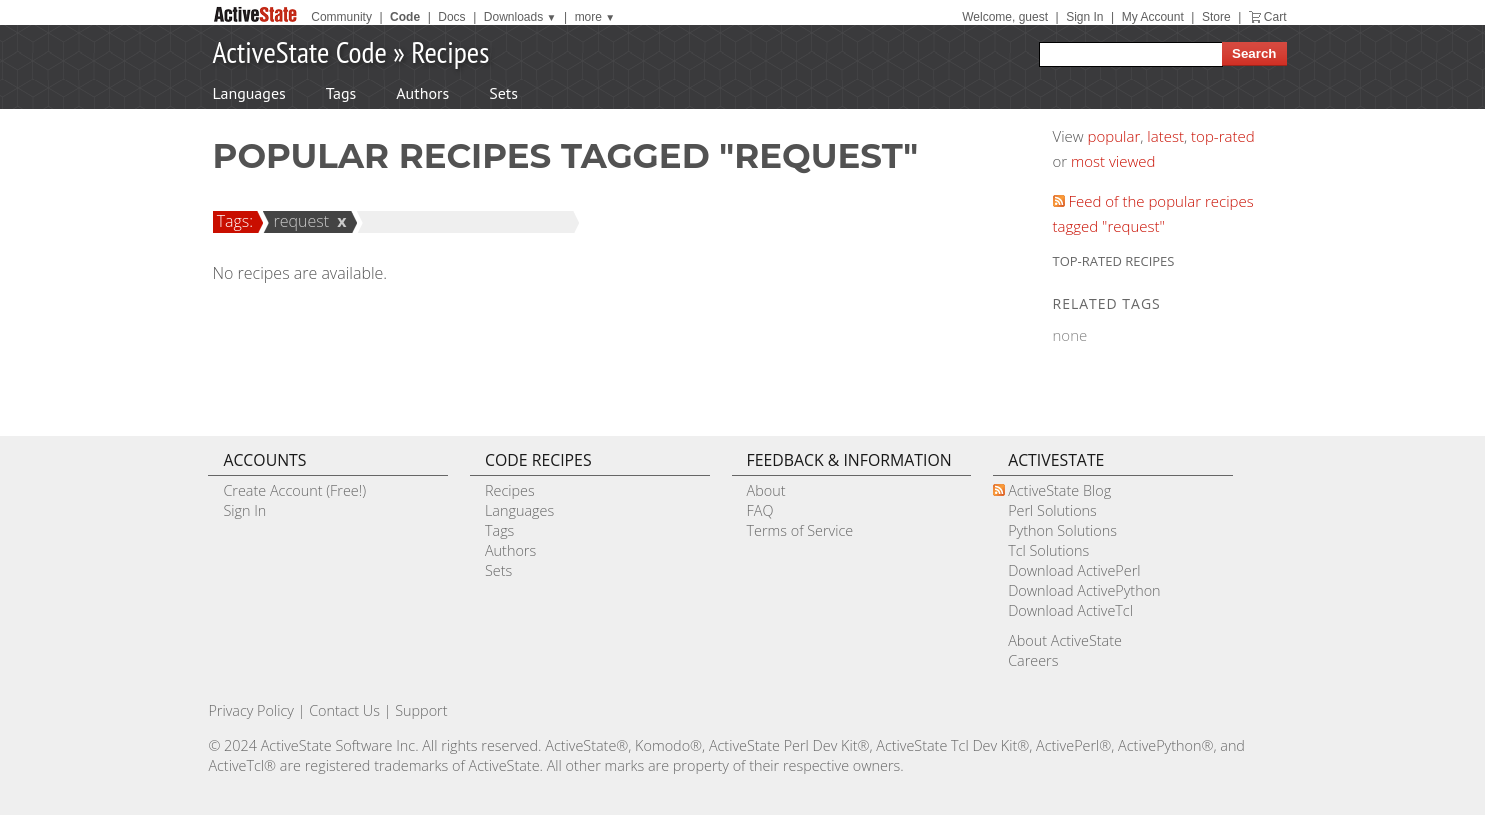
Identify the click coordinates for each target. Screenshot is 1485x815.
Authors (422, 93)
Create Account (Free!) (294, 490)
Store (1216, 17)
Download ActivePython (1084, 590)
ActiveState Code (300, 51)
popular (1114, 136)
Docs (451, 17)
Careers (1033, 660)
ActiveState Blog (1059, 490)
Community (341, 17)
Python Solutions (1062, 530)
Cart (1275, 17)
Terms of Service (800, 530)
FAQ (760, 510)
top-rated (1223, 136)
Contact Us (344, 710)
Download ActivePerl (1074, 570)
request (298, 221)
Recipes (450, 51)
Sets (503, 93)
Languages (249, 93)
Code (405, 17)
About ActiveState (1065, 640)
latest (1165, 136)
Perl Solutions (1052, 510)
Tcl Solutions (1048, 550)
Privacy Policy (251, 710)
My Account (1153, 17)
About (766, 490)
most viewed (1113, 161)
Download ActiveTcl (1070, 610)
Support (421, 710)
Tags (341, 93)
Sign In (1084, 17)
